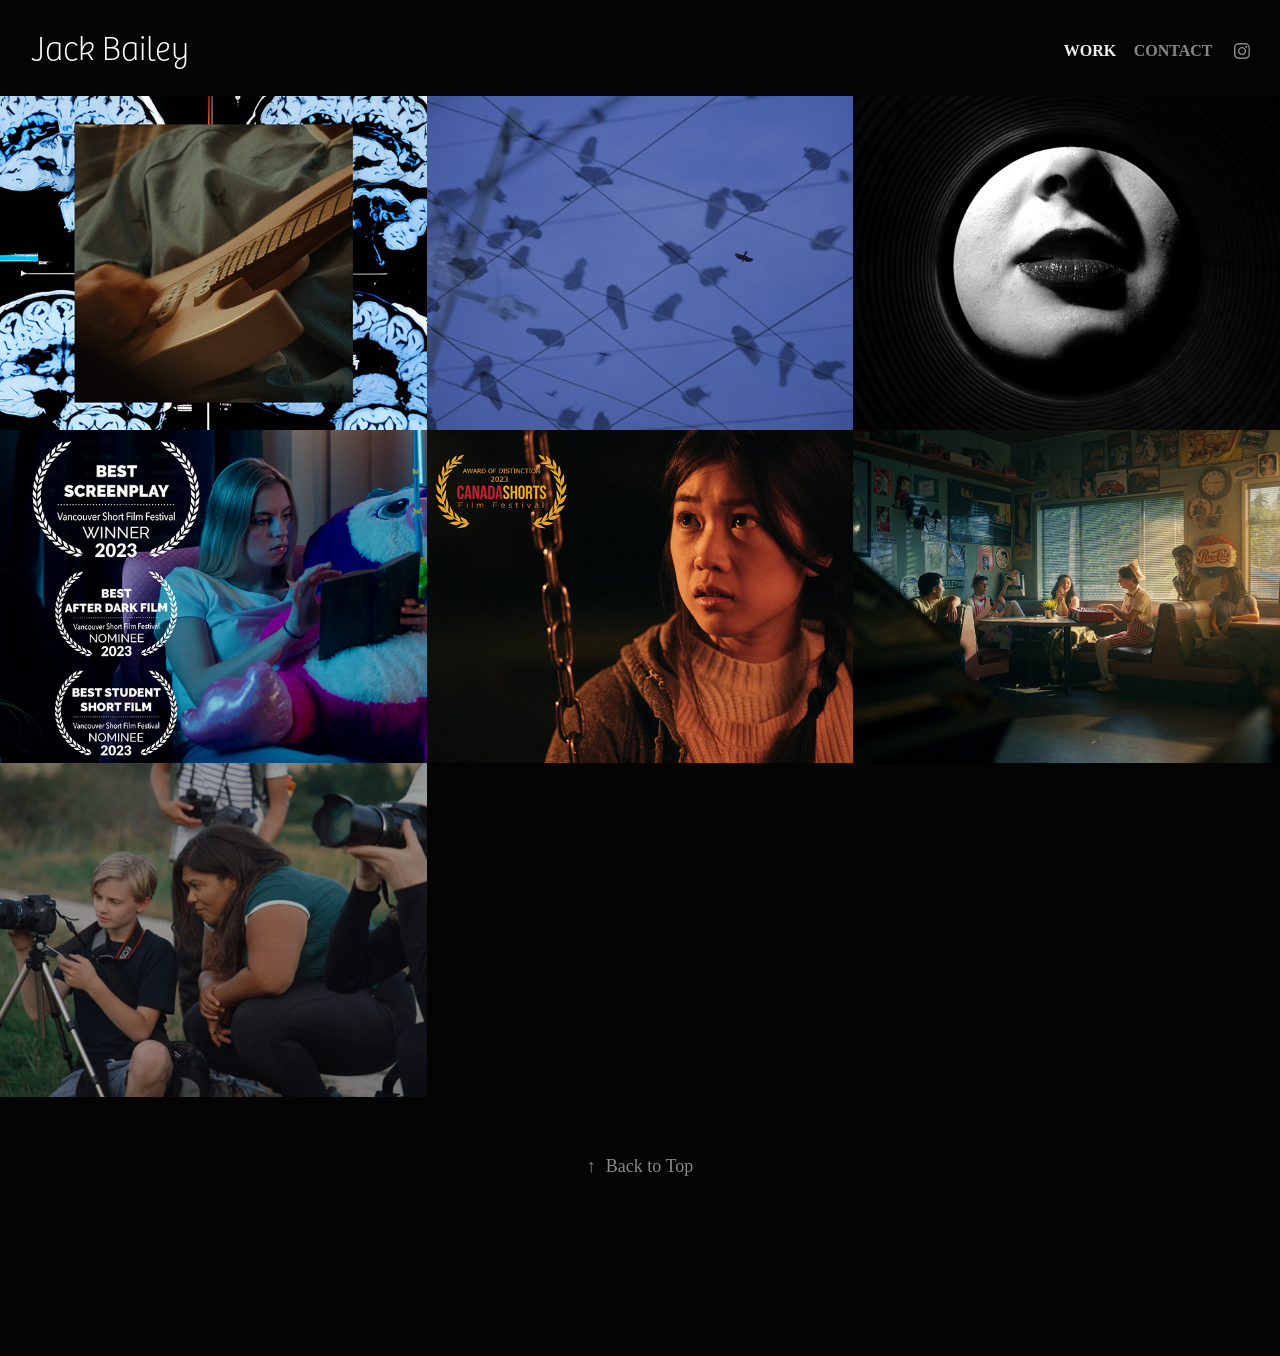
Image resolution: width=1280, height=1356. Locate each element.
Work (1090, 50)
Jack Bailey (110, 46)
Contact (1173, 50)
